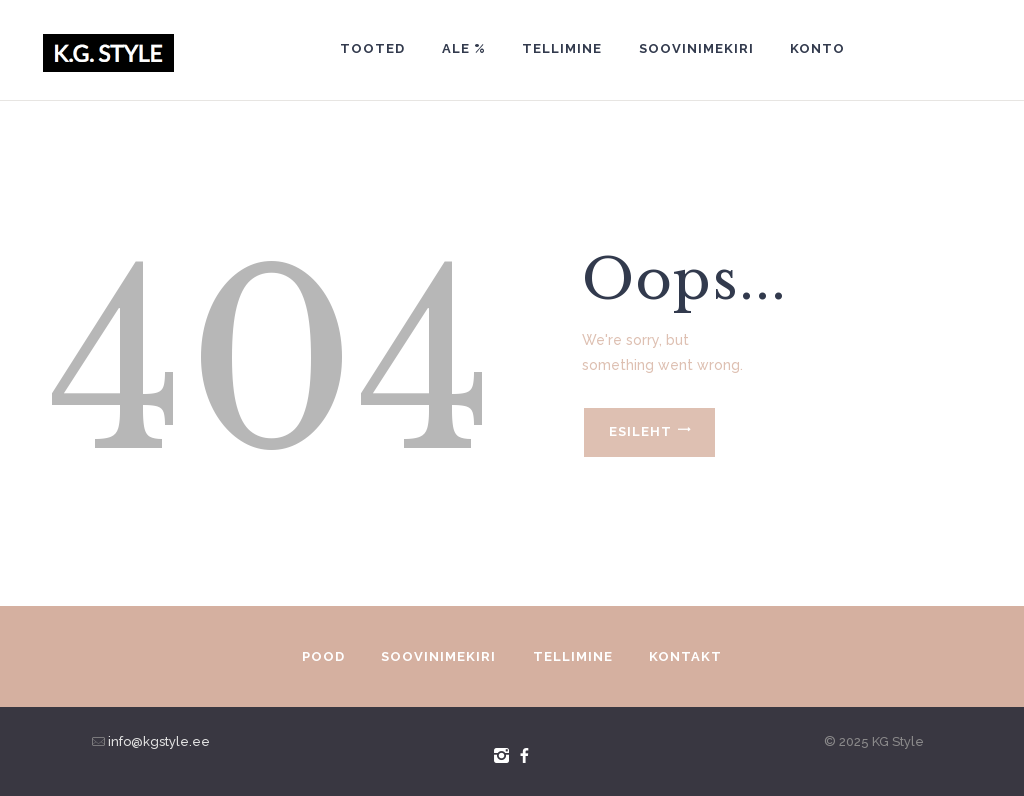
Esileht (640, 431)
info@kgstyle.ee (157, 741)
